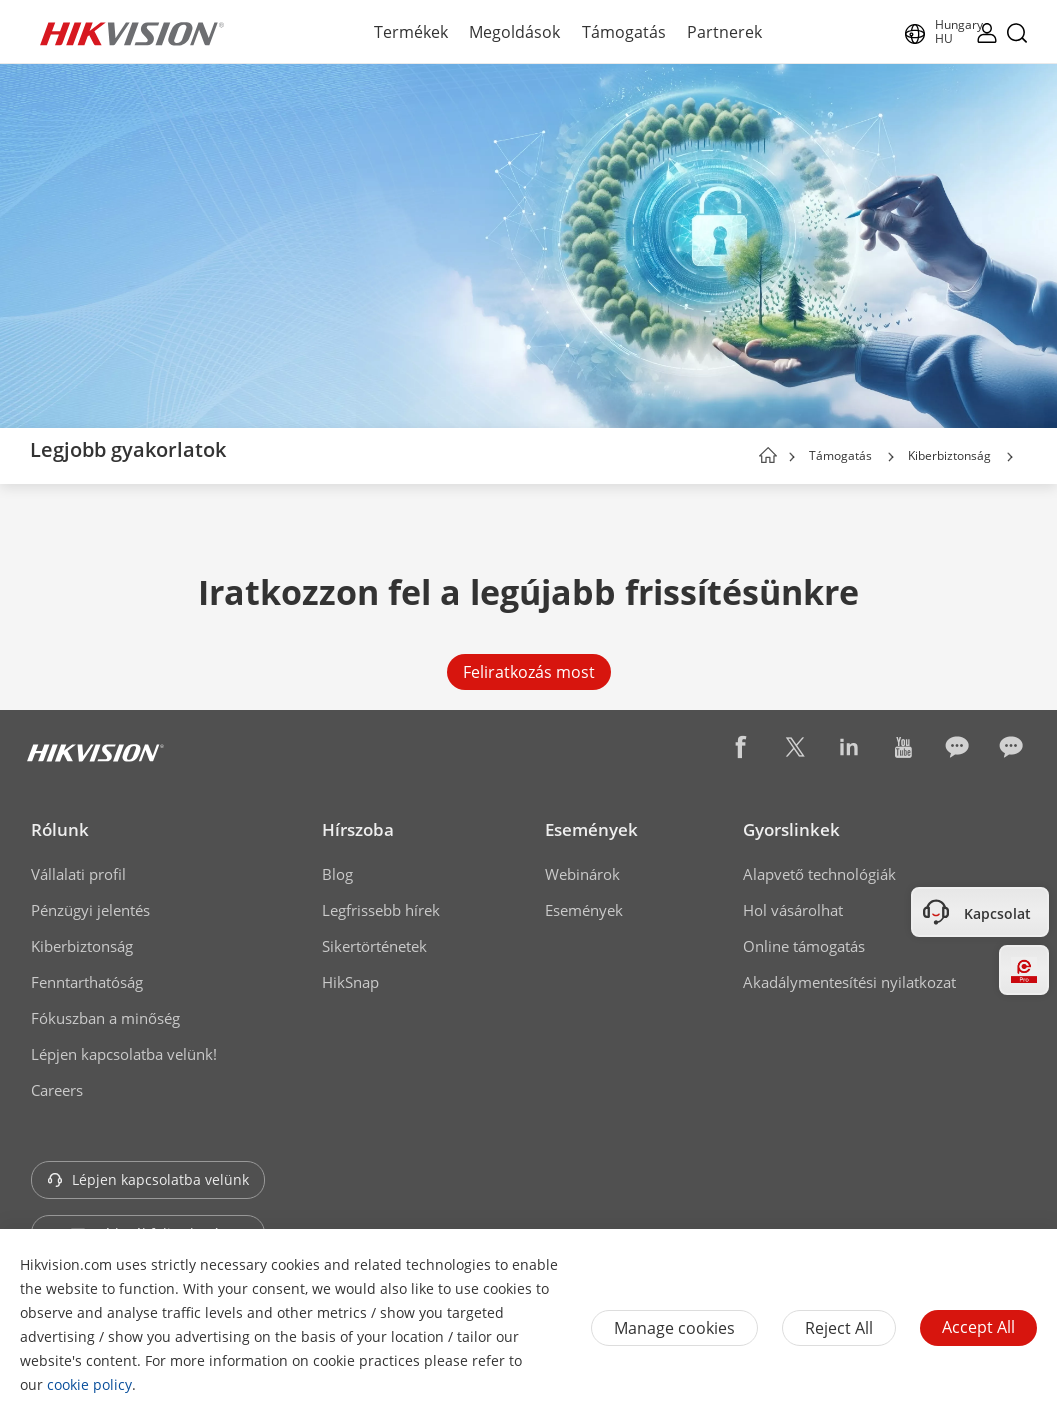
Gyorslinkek (791, 829)
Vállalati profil (78, 874)
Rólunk (60, 829)
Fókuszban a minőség (105, 1018)
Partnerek (724, 32)
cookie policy (89, 1384)
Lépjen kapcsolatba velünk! (124, 1054)
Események (591, 829)
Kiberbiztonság (949, 455)
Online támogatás (804, 946)
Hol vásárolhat (793, 910)
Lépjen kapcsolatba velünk (148, 1179)
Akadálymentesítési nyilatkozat (849, 982)
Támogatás (624, 32)
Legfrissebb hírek (381, 910)
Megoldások (514, 32)
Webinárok (582, 874)
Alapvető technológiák (819, 874)
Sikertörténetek (374, 946)
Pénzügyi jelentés (90, 910)
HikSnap (350, 982)
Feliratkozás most (529, 672)
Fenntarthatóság (87, 982)
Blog (337, 874)
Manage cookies (674, 1328)
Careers (57, 1090)
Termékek (411, 32)
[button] (891, 457)
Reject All (839, 1328)
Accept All (978, 1327)
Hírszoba (358, 829)
